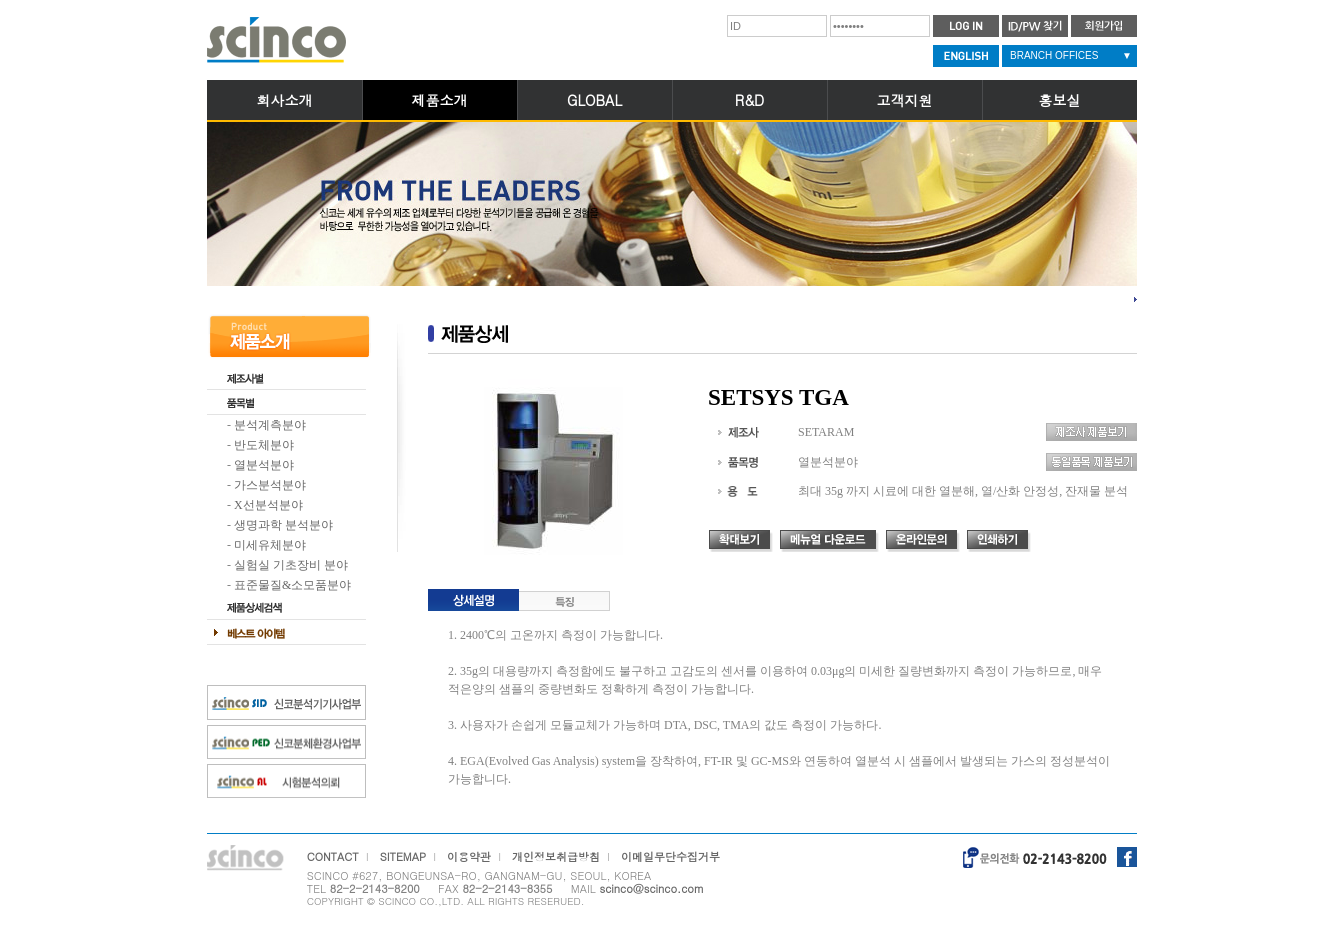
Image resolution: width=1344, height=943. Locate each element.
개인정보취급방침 (556, 856)
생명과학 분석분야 (283, 525)
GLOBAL (594, 100)
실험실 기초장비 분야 (291, 565)
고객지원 (905, 100)
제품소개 (440, 100)
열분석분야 (264, 465)
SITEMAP (403, 856)
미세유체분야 (270, 545)
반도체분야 (264, 445)
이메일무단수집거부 (670, 856)
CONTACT (333, 856)
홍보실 (1060, 100)
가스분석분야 (270, 485)
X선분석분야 (268, 505)
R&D (749, 100)
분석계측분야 (270, 425)
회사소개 (285, 100)
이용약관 (469, 856)
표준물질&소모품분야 (292, 585)
